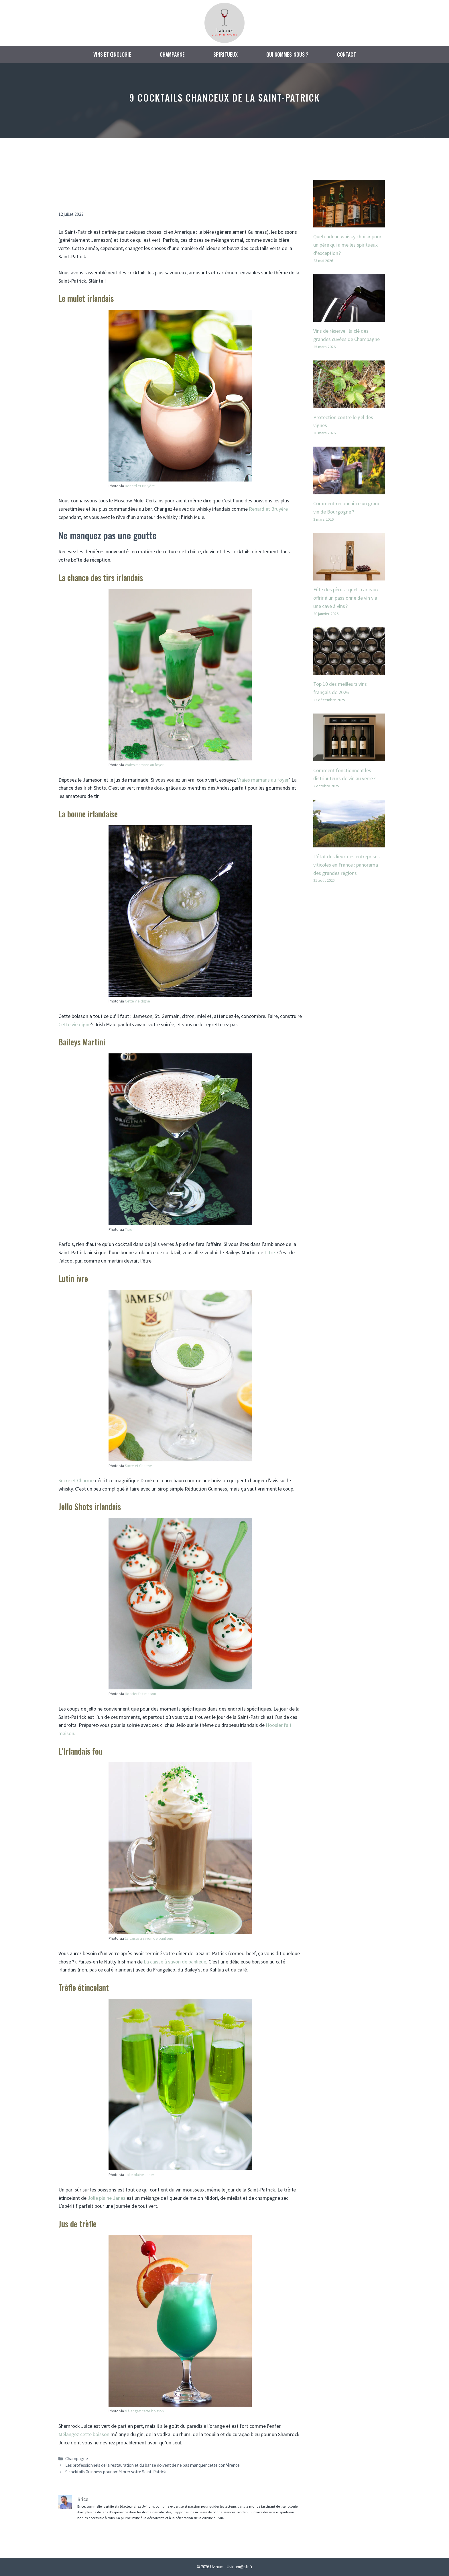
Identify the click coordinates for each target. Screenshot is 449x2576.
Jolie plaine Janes (139, 2174)
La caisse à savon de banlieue (149, 1938)
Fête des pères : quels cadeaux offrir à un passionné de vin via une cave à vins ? (346, 597)
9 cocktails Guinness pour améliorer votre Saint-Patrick (115, 2471)
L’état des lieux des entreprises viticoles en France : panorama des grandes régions (346, 864)
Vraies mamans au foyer (144, 764)
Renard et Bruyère (140, 486)
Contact (346, 54)
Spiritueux (225, 54)
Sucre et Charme (138, 1465)
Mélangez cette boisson (144, 2411)
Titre (128, 1229)
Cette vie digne (137, 1001)
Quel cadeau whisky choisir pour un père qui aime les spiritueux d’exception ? (347, 244)
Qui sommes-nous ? (287, 54)
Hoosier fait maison (140, 1693)
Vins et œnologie (112, 54)
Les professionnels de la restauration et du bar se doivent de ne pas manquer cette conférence (152, 2465)
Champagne (172, 54)
